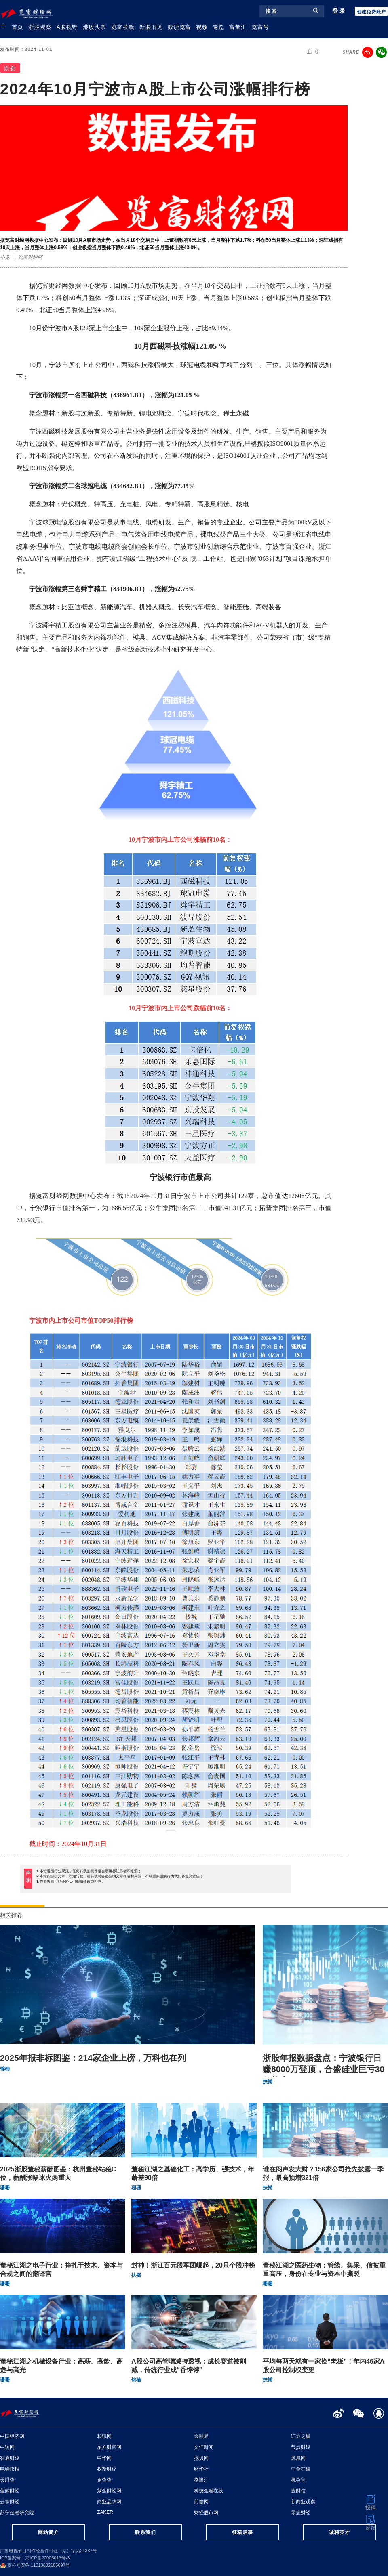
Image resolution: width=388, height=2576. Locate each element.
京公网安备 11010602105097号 (35, 2565)
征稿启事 (242, 2532)
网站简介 (48, 2532)
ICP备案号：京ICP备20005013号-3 (35, 2557)
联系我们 (145, 2532)
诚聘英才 (339, 2532)
